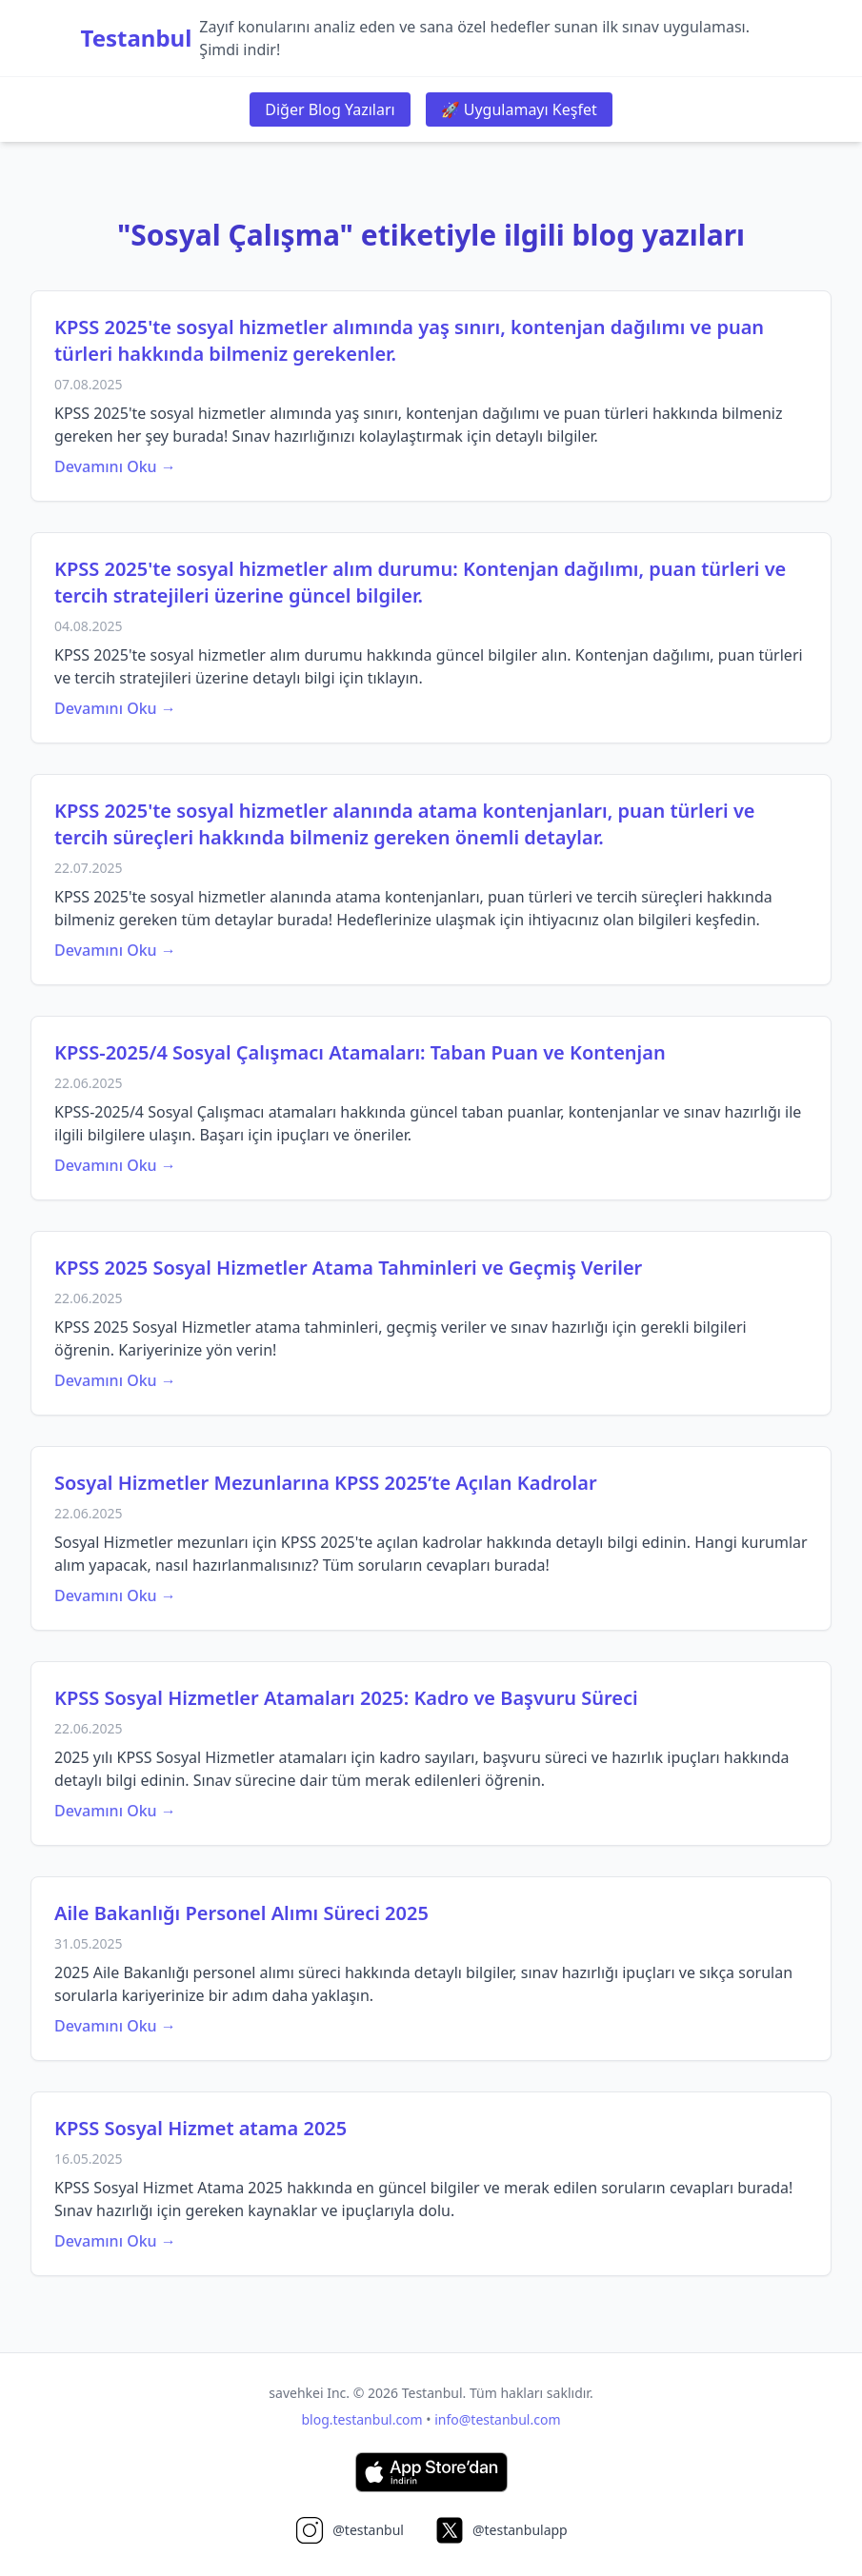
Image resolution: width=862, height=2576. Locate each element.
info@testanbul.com (497, 2419)
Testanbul (136, 38)
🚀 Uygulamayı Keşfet (519, 109)
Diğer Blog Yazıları (329, 109)
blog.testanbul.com (362, 2419)
